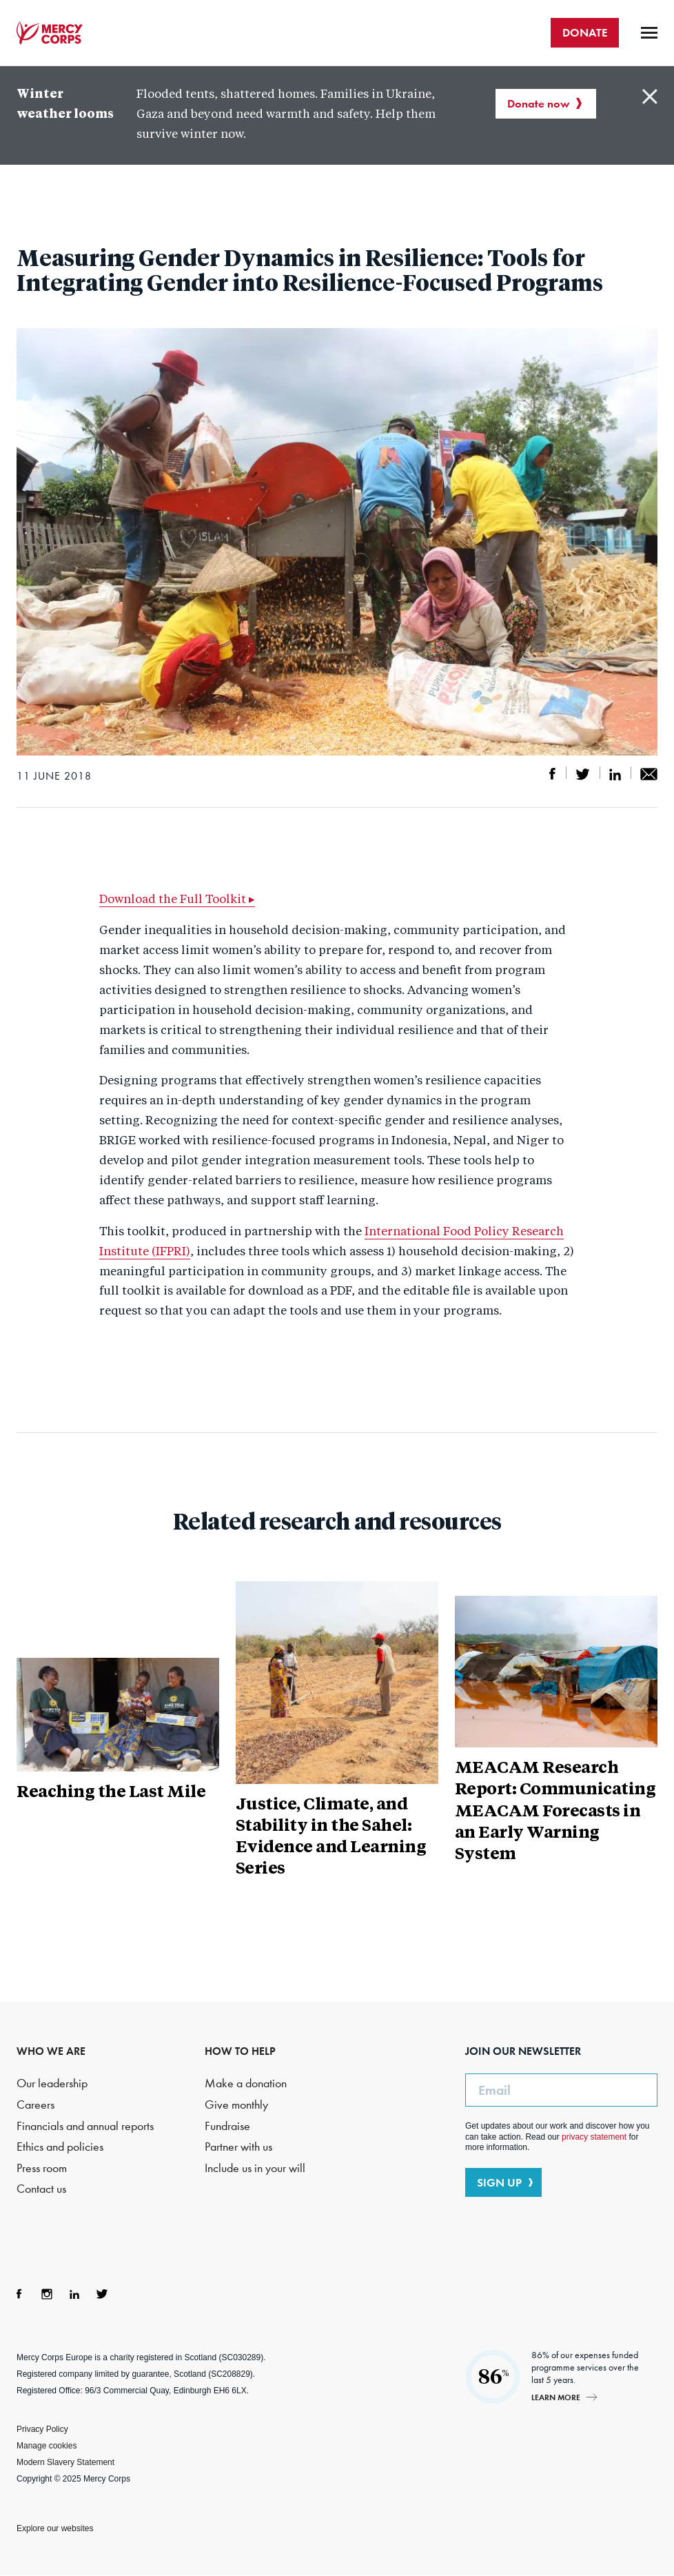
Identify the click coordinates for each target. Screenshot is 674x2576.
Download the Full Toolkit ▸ (177, 900)
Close (649, 96)
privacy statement (594, 2137)
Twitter (102, 2294)
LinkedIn (74, 2294)
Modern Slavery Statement (65, 2462)
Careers (35, 2105)
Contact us (41, 2189)
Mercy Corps (50, 33)
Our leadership (52, 2083)
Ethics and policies (60, 2147)
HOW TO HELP (240, 2051)
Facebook (19, 2294)
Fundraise (227, 2126)
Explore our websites (55, 2528)
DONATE (584, 32)
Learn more (555, 2397)
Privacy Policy (42, 2429)
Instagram (47, 2294)
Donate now (538, 103)
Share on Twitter (582, 774)
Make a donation (246, 2083)
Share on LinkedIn (615, 774)
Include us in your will (255, 2168)
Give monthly (236, 2105)
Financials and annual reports (85, 2126)
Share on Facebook (552, 774)
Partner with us (238, 2147)
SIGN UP (499, 2182)
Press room (42, 2168)
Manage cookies (46, 2446)
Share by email (648, 774)
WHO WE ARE (51, 2051)
